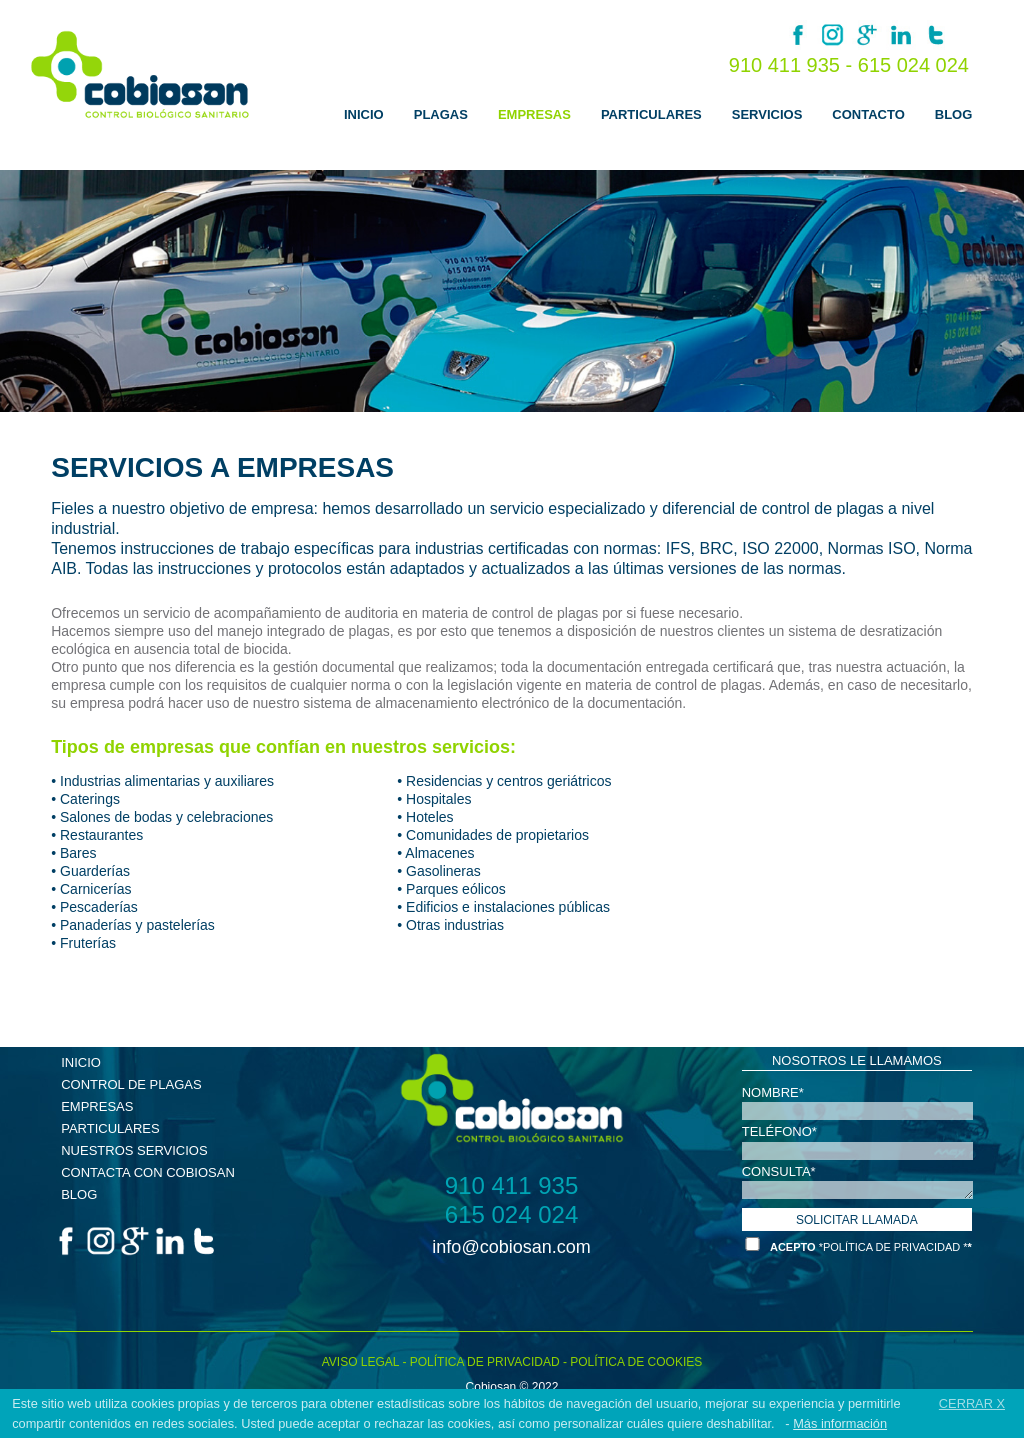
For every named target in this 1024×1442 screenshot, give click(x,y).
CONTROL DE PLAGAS (131, 1084)
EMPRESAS (534, 114)
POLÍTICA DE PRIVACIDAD (485, 1362)
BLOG (954, 114)
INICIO (364, 114)
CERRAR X (972, 1403)
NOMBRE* (773, 1091)
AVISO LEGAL (360, 1362)
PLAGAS (441, 114)
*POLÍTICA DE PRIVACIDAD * (893, 1247)
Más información (840, 1423)
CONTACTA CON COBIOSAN (148, 1172)
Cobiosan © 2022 (512, 1387)
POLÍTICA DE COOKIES (636, 1362)
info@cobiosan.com (511, 1247)
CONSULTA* (779, 1170)
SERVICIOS (767, 114)
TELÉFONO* (779, 1130)
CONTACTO (868, 114)
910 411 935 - (793, 65)
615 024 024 (913, 65)
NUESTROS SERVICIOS (134, 1150)
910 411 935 (511, 1186)
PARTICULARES (651, 114)
